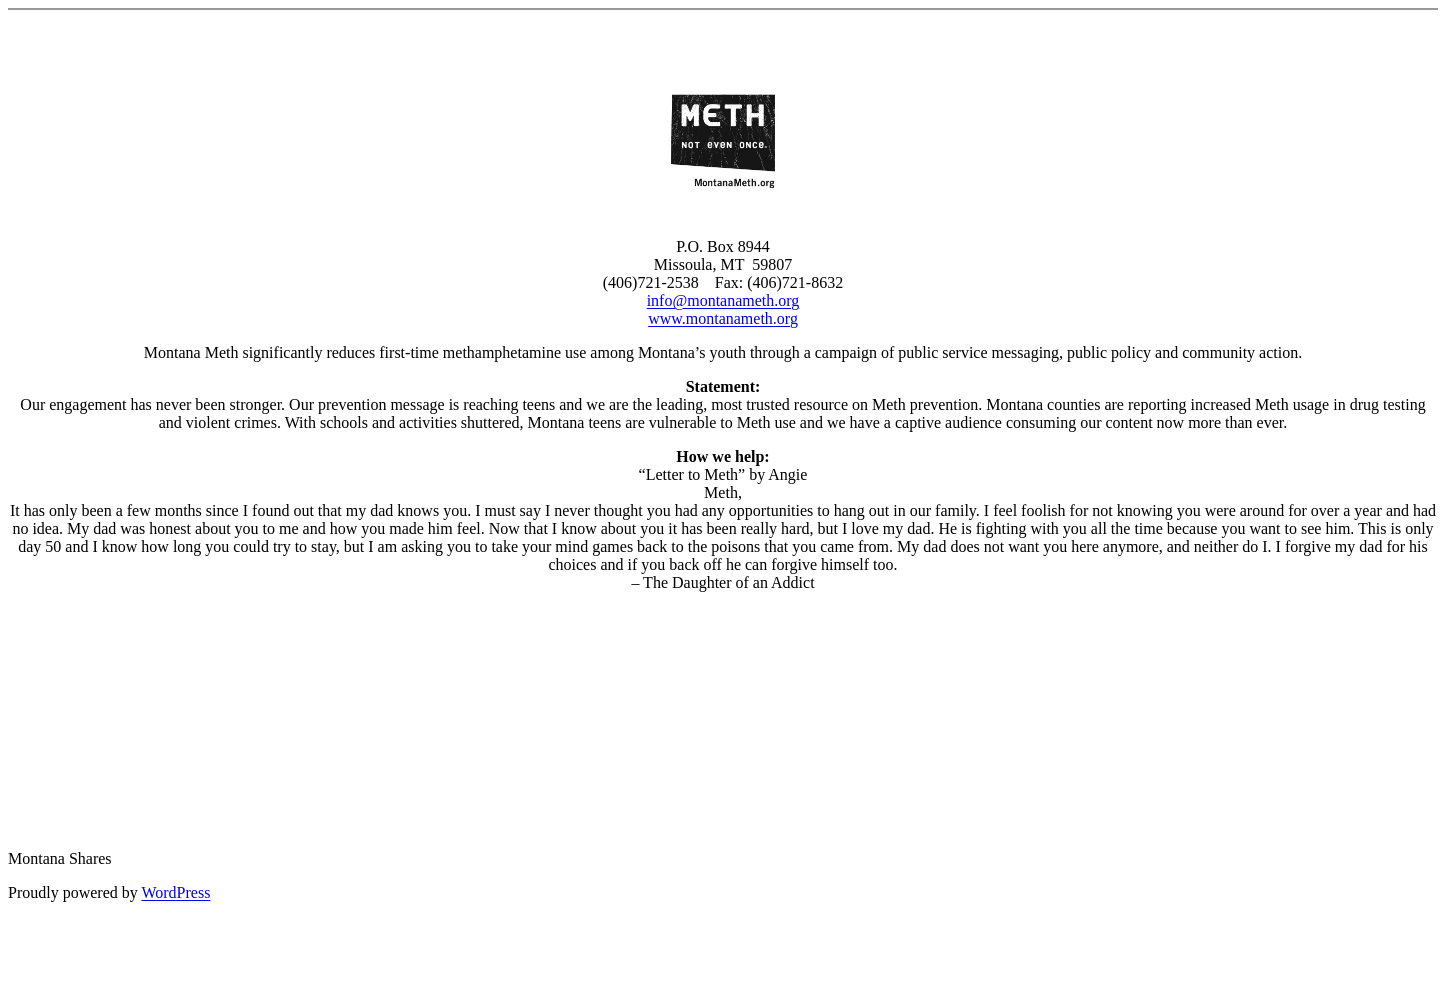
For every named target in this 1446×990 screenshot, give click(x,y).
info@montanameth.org (723, 300)
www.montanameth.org (723, 318)
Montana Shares (60, 858)
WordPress (175, 892)
